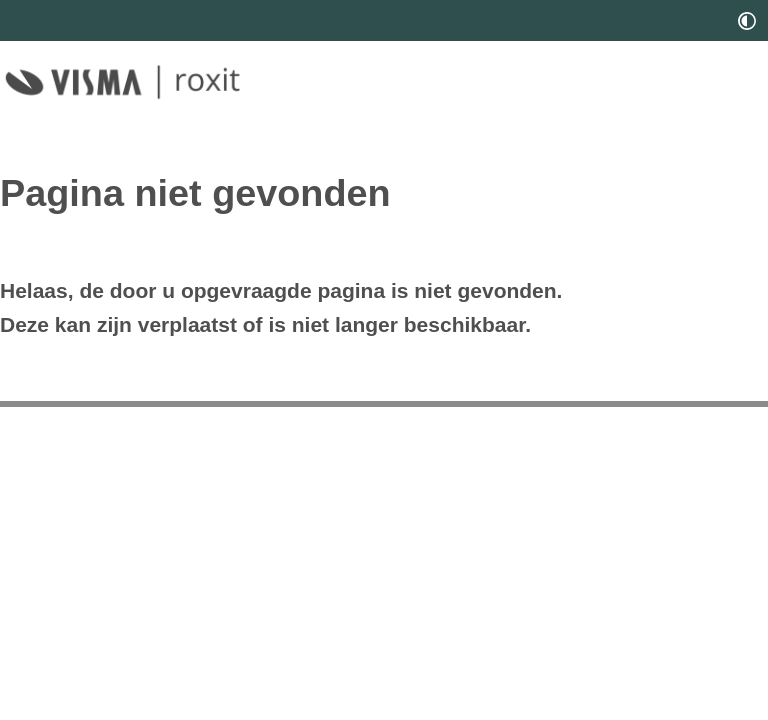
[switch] (747, 20)
